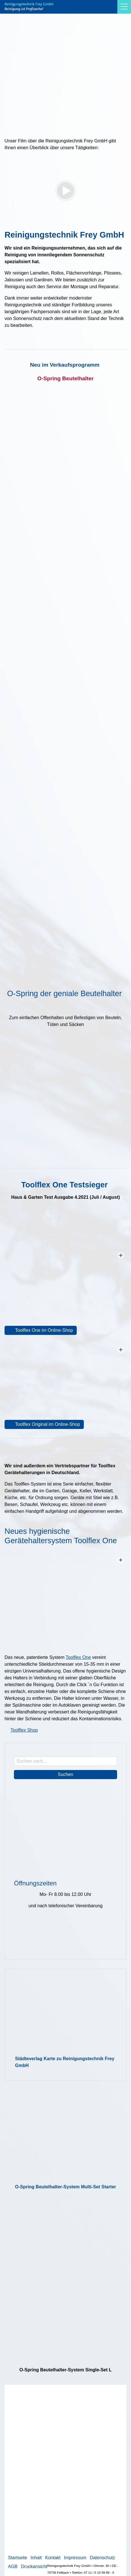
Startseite (17, 2557)
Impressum (75, 2557)
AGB (13, 2566)
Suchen (65, 1774)
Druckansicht (34, 2566)
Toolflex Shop (24, 1730)
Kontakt (53, 2557)
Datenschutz (102, 2557)
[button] (124, 7)
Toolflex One (78, 1657)
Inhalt (36, 2557)
